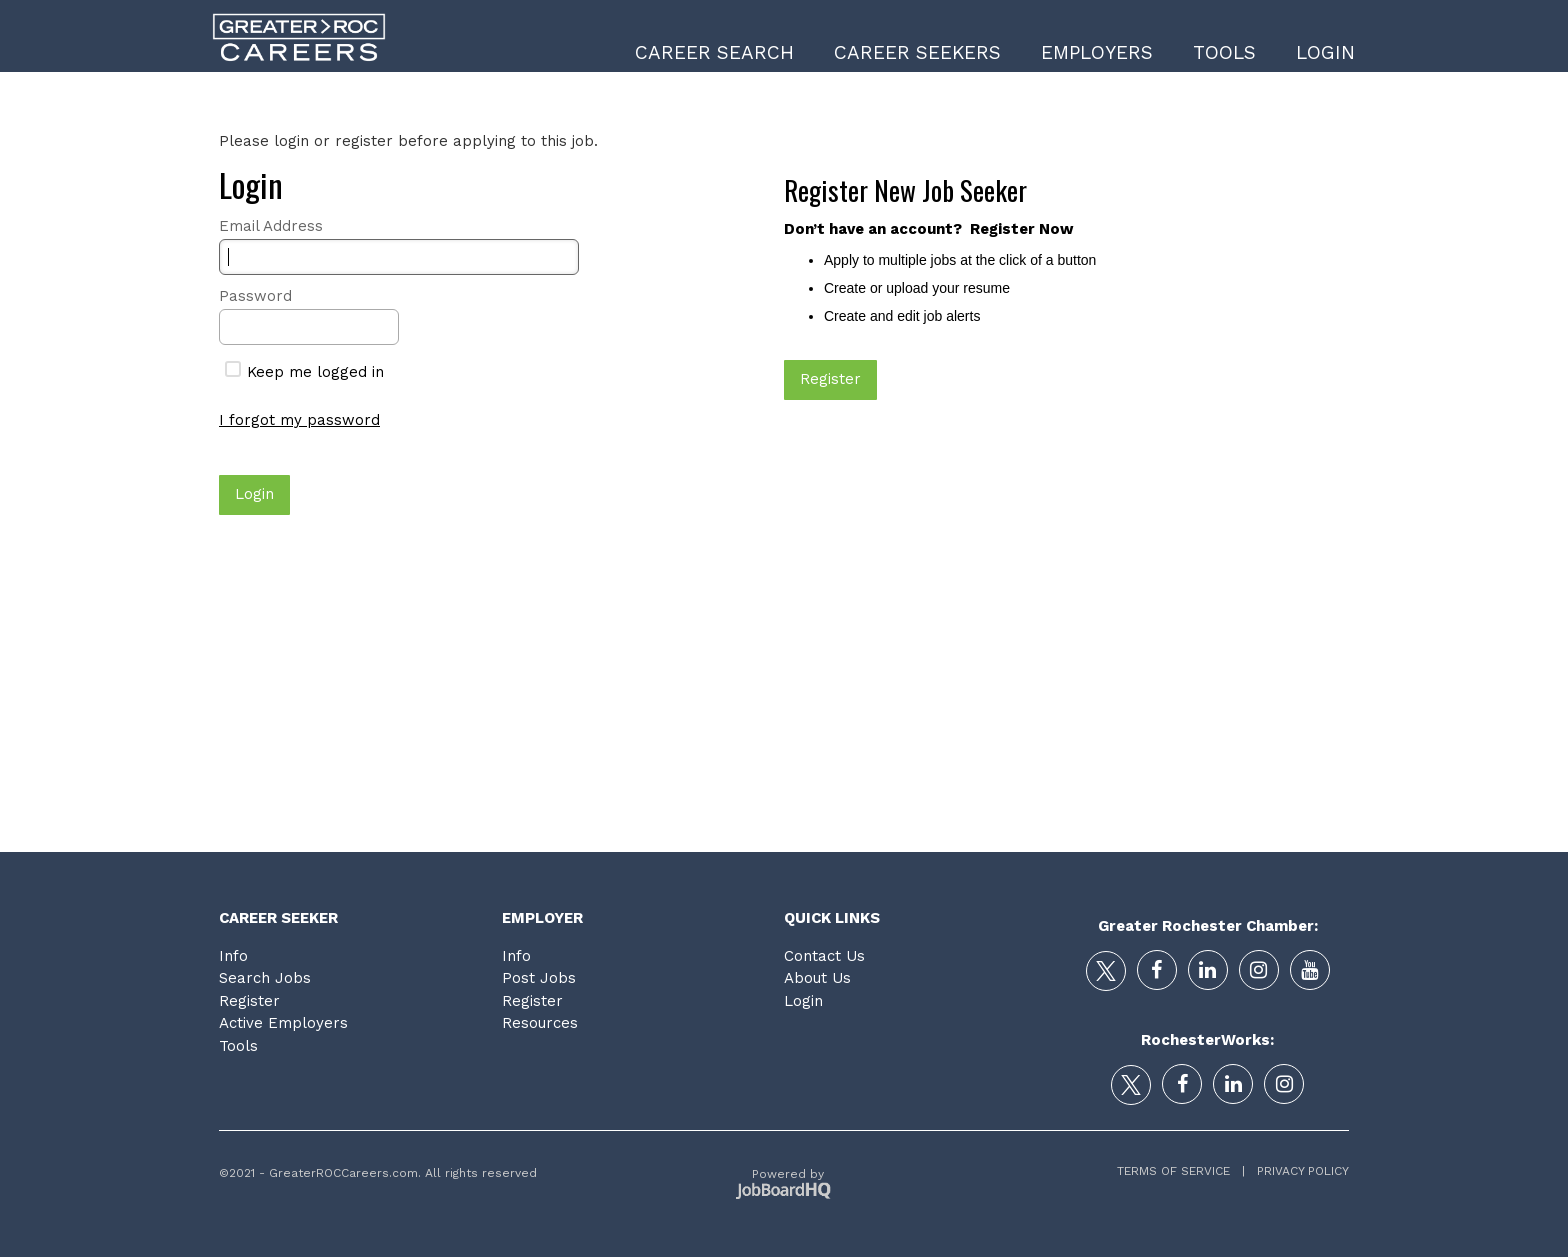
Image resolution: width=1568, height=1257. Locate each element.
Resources (540, 1023)
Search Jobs (265, 978)
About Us (817, 978)
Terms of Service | (1181, 1171)
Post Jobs (539, 978)
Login (1325, 52)
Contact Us (824, 956)
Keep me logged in (304, 372)
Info (233, 956)
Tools (1224, 52)
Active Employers (283, 1023)
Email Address (271, 226)
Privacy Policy (1297, 1171)
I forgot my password (299, 420)
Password (255, 296)
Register (249, 1001)
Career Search (714, 52)
